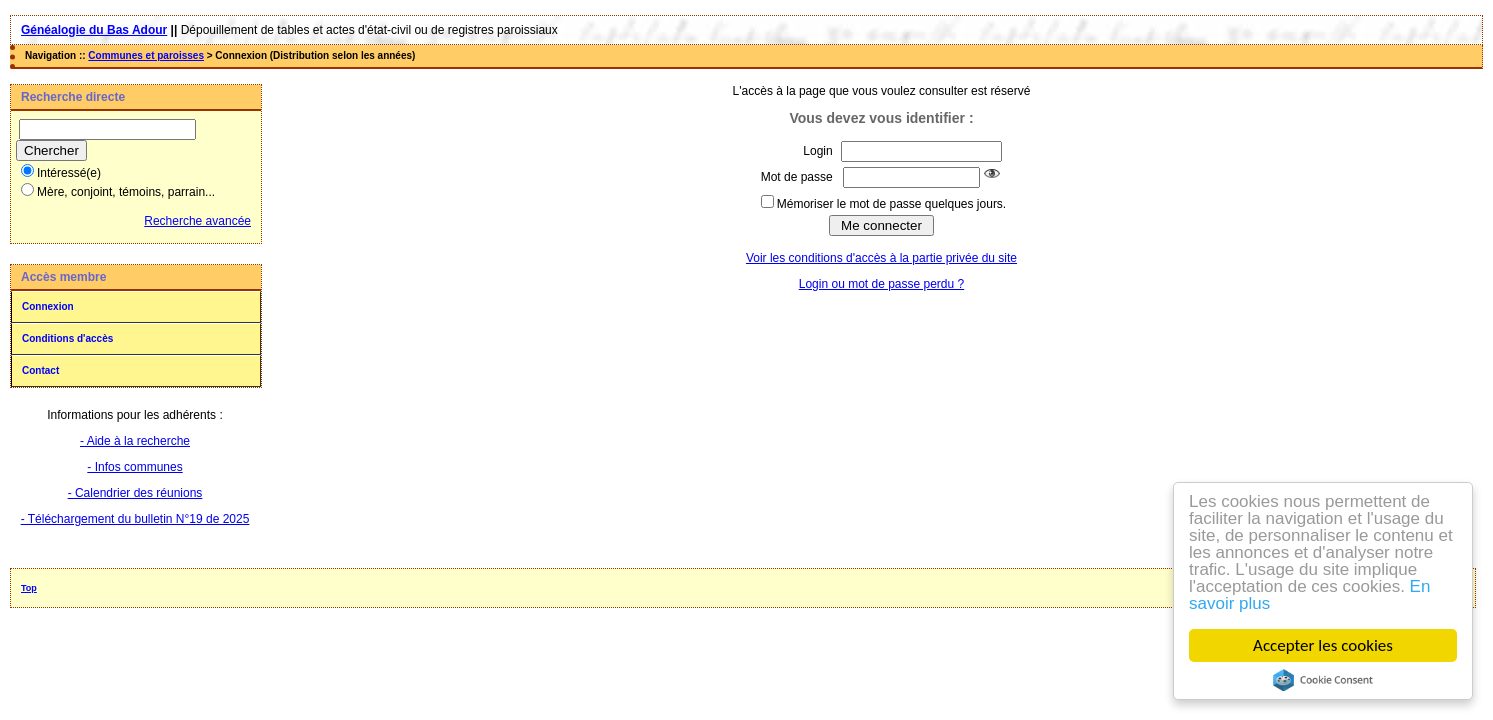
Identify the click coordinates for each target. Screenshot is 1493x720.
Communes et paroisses (146, 55)
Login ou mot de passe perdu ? (881, 284)
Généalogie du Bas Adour (94, 30)
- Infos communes (134, 467)
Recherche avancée (197, 221)
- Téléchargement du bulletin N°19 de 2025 (135, 519)
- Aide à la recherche (135, 441)
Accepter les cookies (1323, 645)
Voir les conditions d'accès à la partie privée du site (881, 258)
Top (29, 588)
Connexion (48, 306)
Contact (40, 370)
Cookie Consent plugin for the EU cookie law (1323, 680)
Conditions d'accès (67, 338)
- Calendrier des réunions (135, 493)
